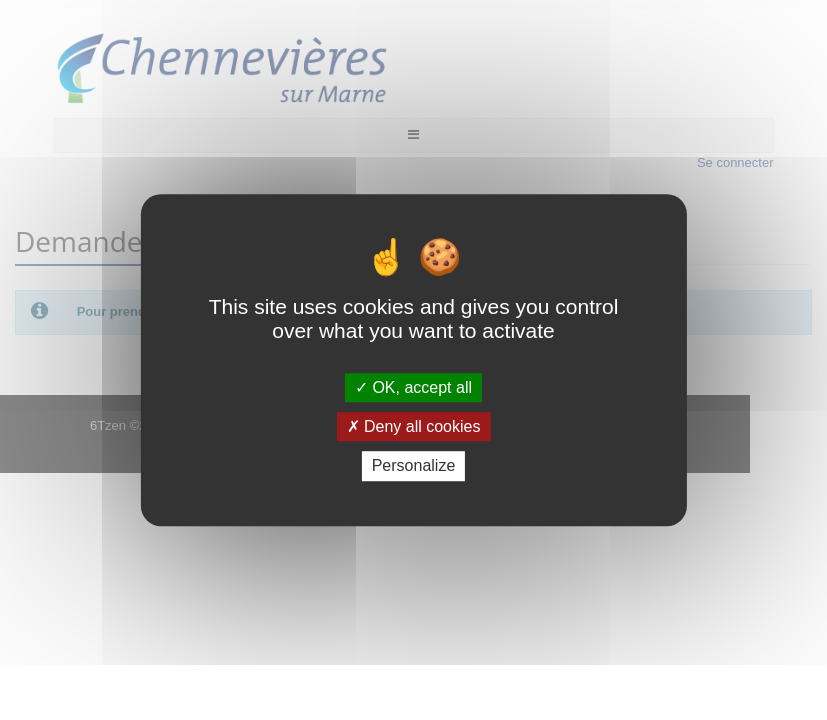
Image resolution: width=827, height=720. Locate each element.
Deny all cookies (414, 426)
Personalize (414, 466)
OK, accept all (413, 387)
